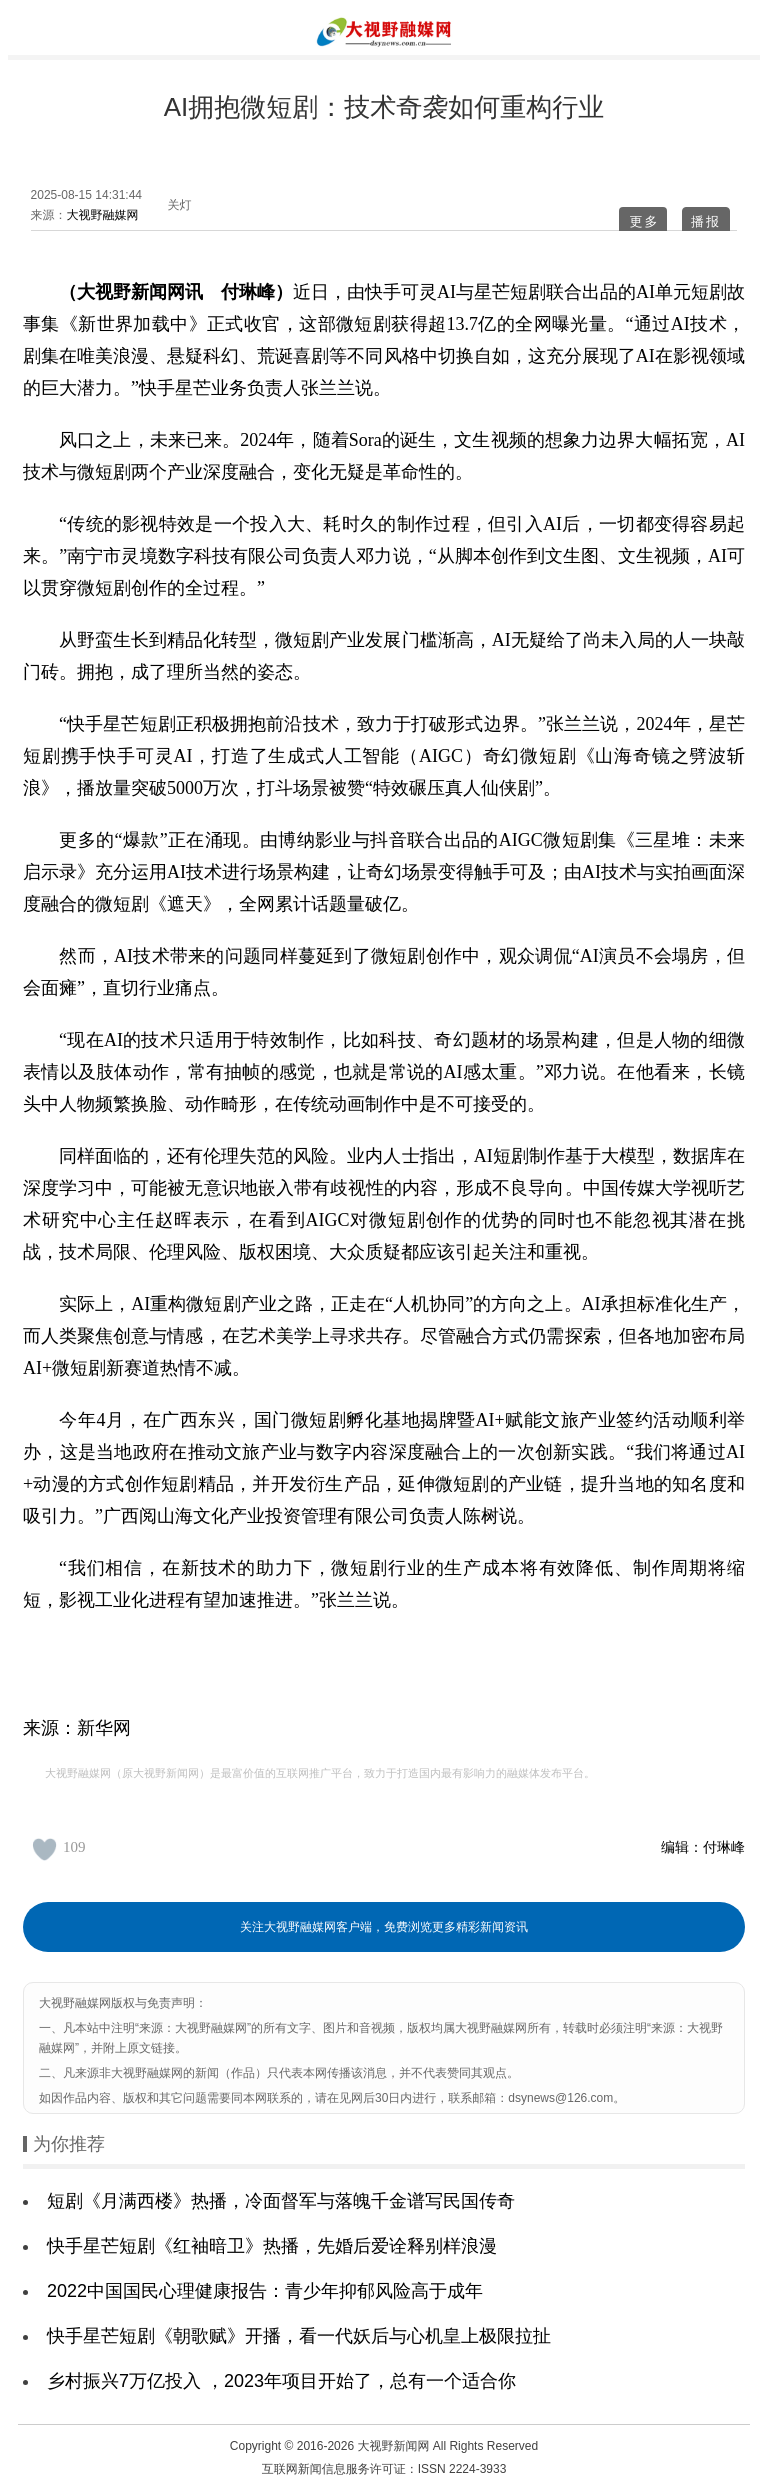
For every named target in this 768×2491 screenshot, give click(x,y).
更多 (644, 221)
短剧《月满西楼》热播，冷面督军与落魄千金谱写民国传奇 (281, 2201)
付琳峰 (724, 1847)
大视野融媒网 (103, 215)
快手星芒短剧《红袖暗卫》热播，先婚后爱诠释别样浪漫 (272, 2246)
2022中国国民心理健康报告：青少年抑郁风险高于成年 (265, 2291)
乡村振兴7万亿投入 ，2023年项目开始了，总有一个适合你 (281, 2381)
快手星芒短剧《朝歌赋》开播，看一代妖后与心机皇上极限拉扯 (299, 2336)
